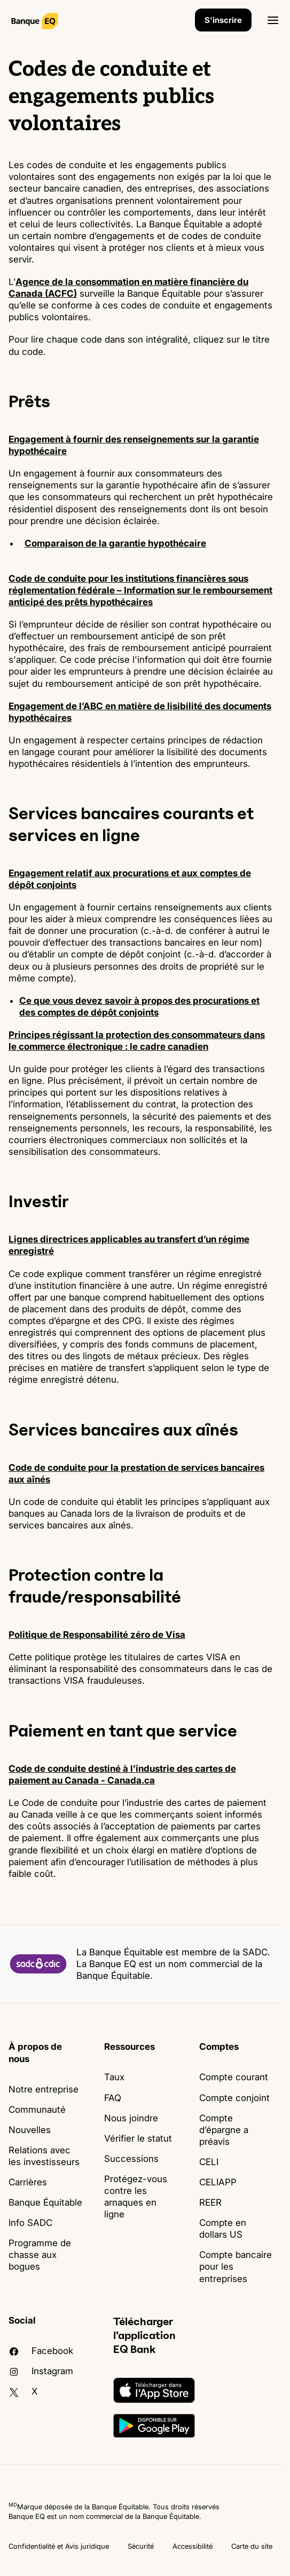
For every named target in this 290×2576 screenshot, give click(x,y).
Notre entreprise (44, 2089)
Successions (131, 2158)
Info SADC (30, 2222)
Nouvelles (30, 2130)
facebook (41, 2350)
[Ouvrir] (273, 20)
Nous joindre (131, 2118)
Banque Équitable (45, 2202)
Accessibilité (193, 2546)
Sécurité (141, 2546)
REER (210, 2202)
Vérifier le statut (138, 2138)
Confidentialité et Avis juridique (59, 2546)
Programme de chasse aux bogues (40, 2255)
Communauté (37, 2109)
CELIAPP (218, 2182)
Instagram (41, 2371)
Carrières (28, 2182)
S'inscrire (223, 20)
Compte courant (233, 2077)
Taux (114, 2077)
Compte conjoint (234, 2097)
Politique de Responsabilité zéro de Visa (97, 1634)
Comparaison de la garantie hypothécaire (115, 543)
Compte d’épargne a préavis (223, 2130)
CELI (208, 2162)
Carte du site (251, 2546)
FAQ (112, 2097)
